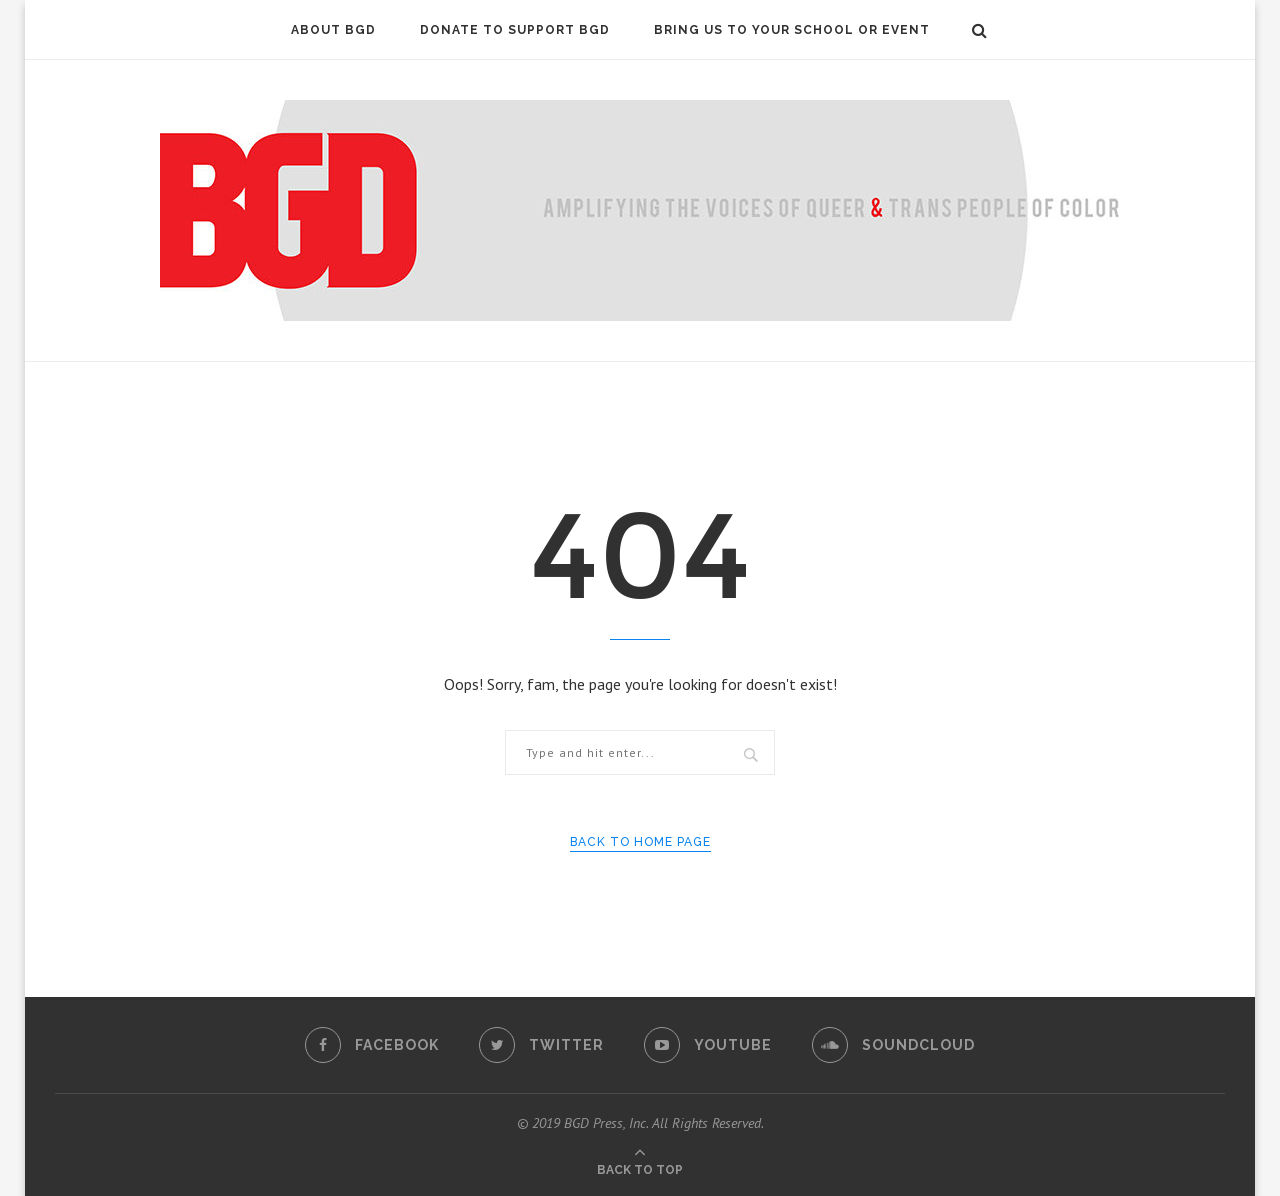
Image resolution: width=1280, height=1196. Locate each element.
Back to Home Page (640, 842)
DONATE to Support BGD (515, 30)
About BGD (333, 30)
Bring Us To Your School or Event (792, 30)
